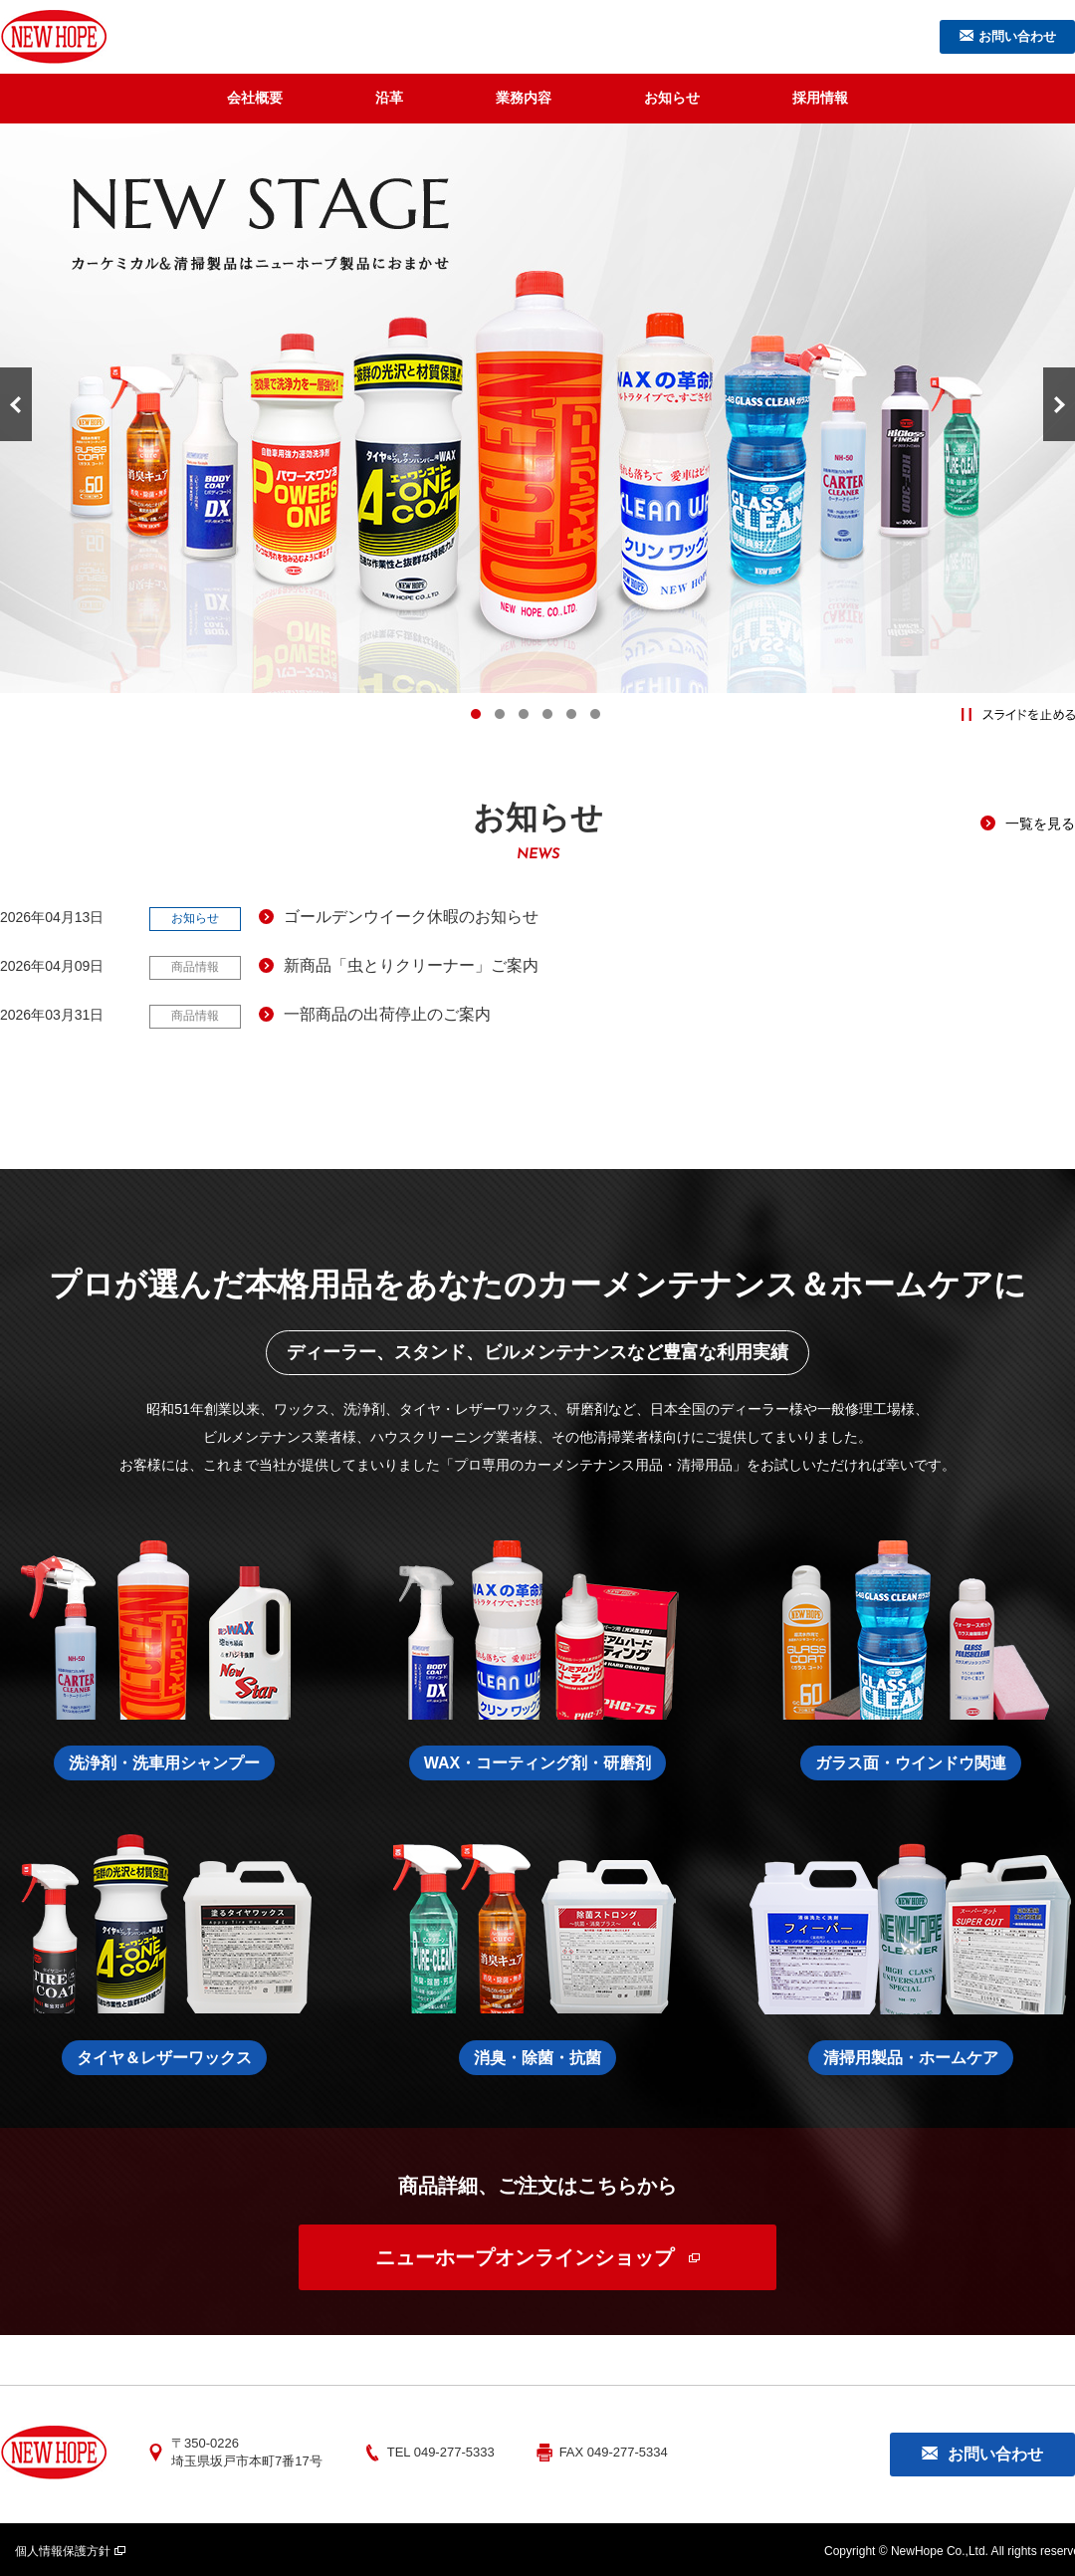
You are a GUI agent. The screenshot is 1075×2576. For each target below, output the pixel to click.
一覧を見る (1040, 823)
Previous (16, 404)
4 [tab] (547, 714)
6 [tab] (595, 714)
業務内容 (523, 98)
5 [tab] (571, 714)
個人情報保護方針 (62, 2547)
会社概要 (255, 98)
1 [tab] (476, 714)
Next (1059, 404)
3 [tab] (524, 714)
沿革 (389, 98)
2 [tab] (500, 714)
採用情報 (820, 98)
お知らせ (672, 98)
